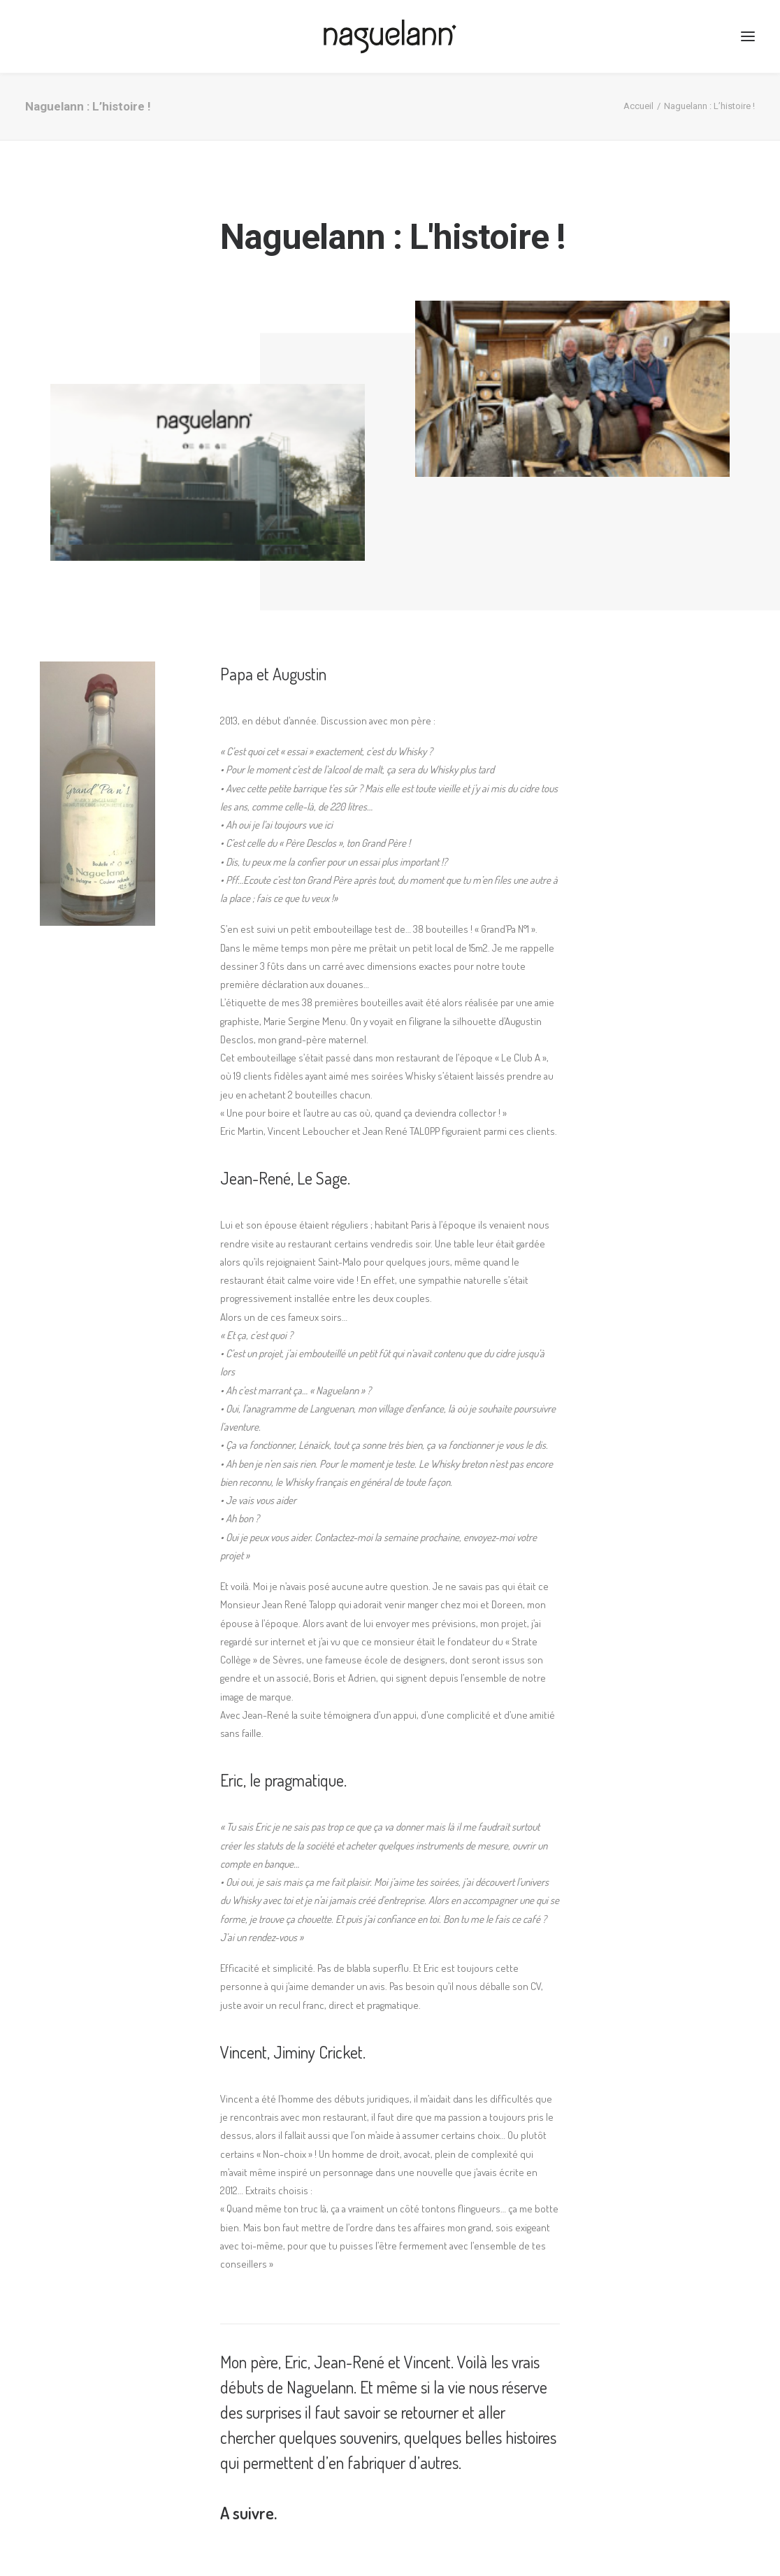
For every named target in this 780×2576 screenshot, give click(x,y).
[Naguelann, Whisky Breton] (390, 36)
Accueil (638, 106)
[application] (207, 472)
